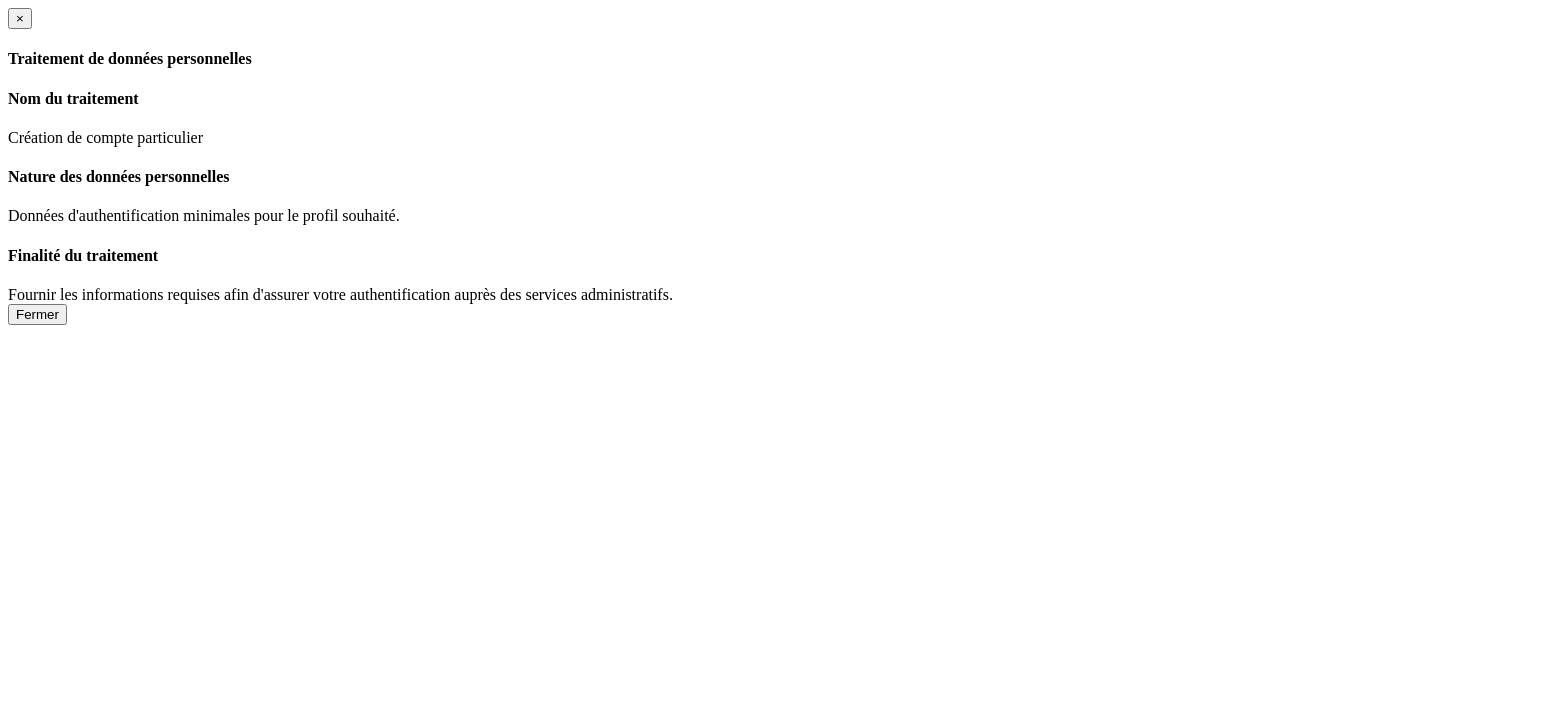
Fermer (37, 314)
